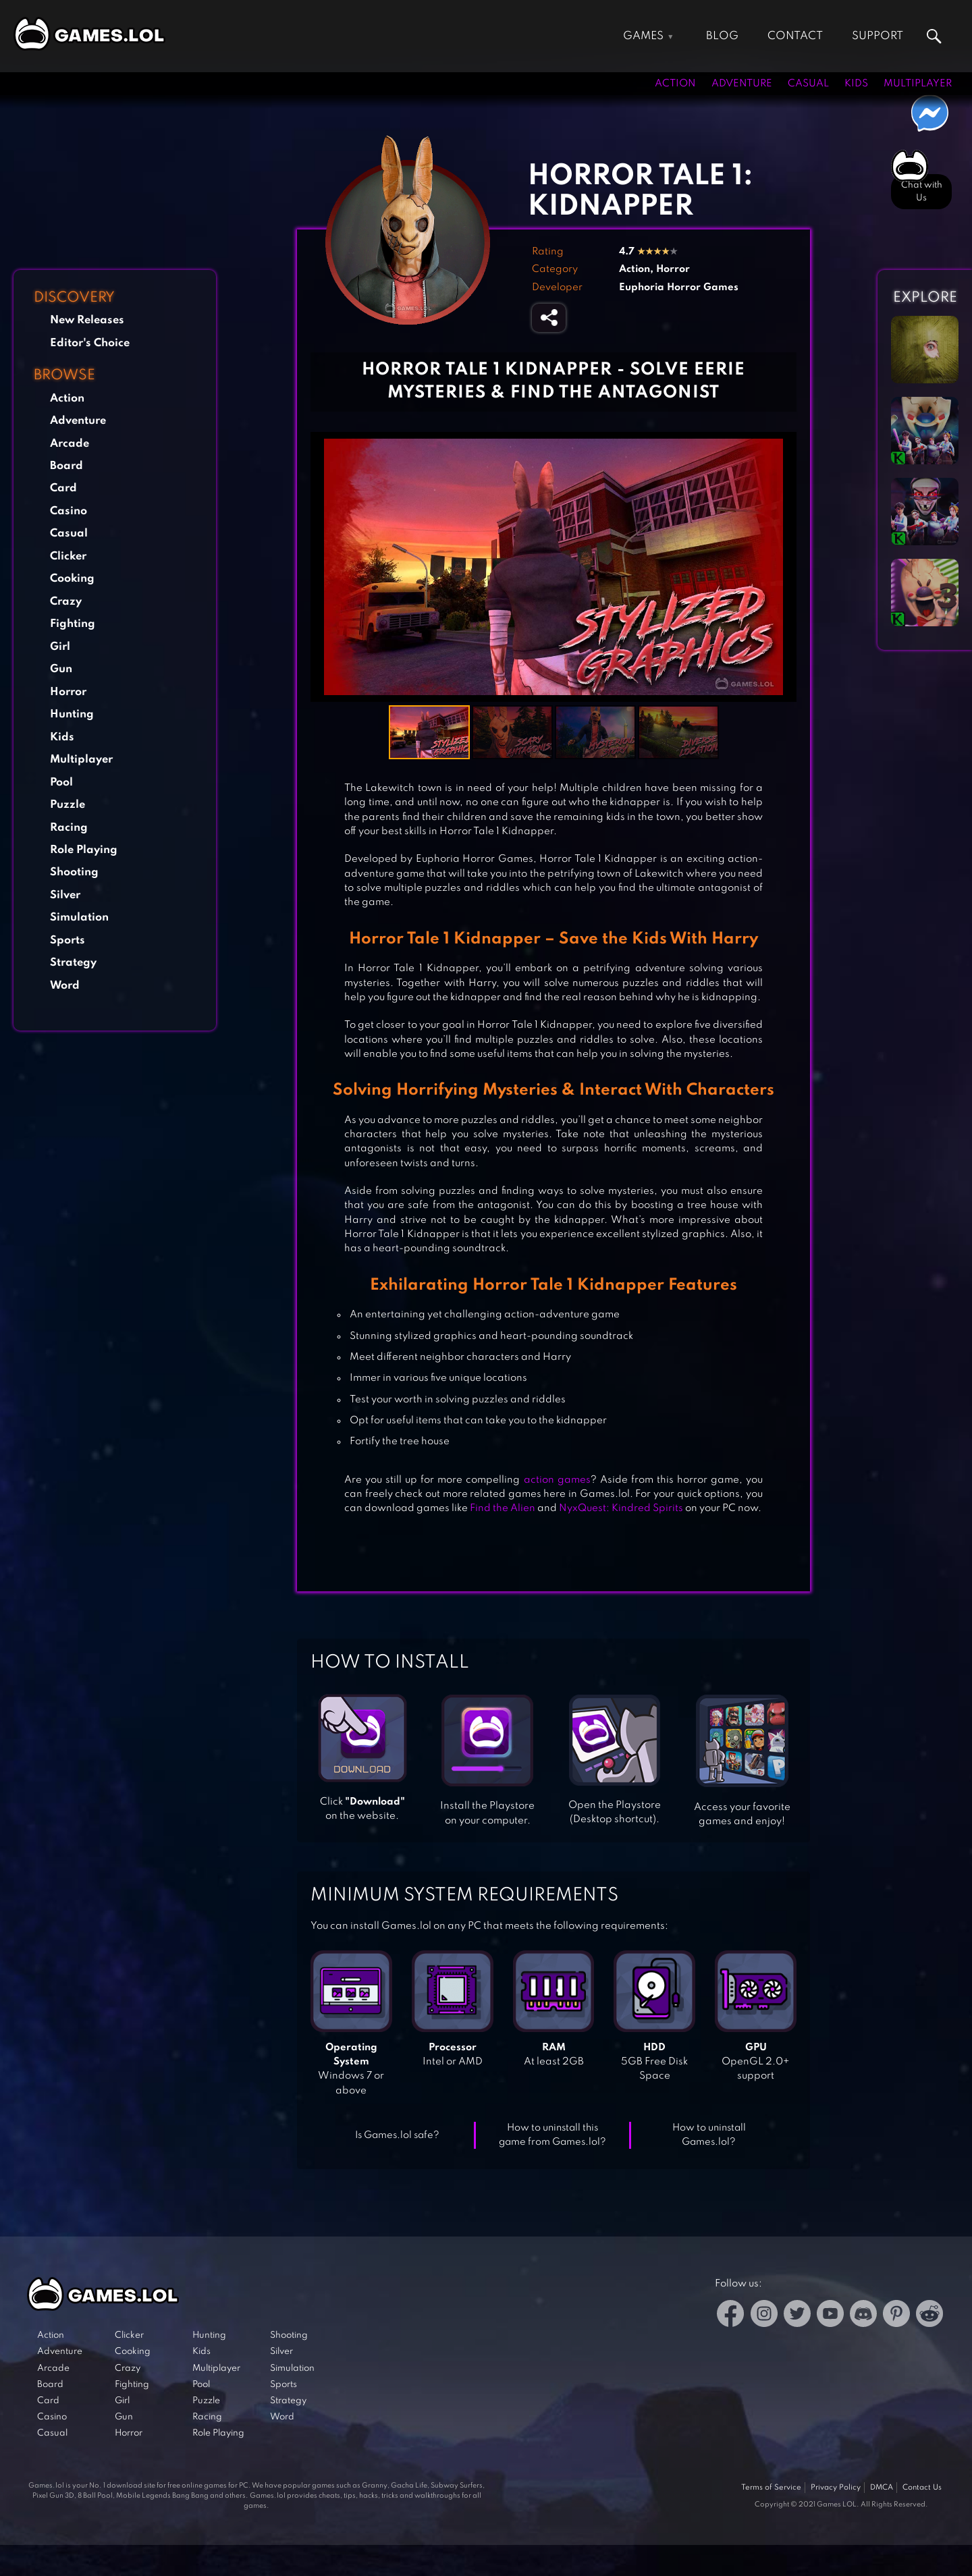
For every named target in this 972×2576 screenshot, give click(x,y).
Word (65, 985)
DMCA (881, 2488)
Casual (808, 83)
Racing (69, 827)
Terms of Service (771, 2488)
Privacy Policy (836, 2488)
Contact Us (922, 2488)
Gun (61, 669)
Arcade (69, 443)
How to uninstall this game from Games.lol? (552, 2135)
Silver (65, 895)
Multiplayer (918, 83)
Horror (68, 692)
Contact (795, 36)
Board (66, 466)
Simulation (79, 917)
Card (63, 488)
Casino (68, 511)
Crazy (66, 601)
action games (557, 1480)
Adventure (741, 83)
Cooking (72, 578)
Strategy (73, 962)
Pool (61, 782)
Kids (856, 83)
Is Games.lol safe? (397, 2135)
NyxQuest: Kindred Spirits (621, 1508)
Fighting (72, 624)
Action (675, 83)
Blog (722, 36)
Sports (67, 940)
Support (877, 36)
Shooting (74, 872)
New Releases (87, 320)
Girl (60, 647)
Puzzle (67, 805)
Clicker (68, 556)
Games (643, 36)
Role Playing (83, 850)
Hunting (72, 714)
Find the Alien (502, 1508)
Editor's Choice (90, 343)
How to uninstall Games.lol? (709, 2135)
